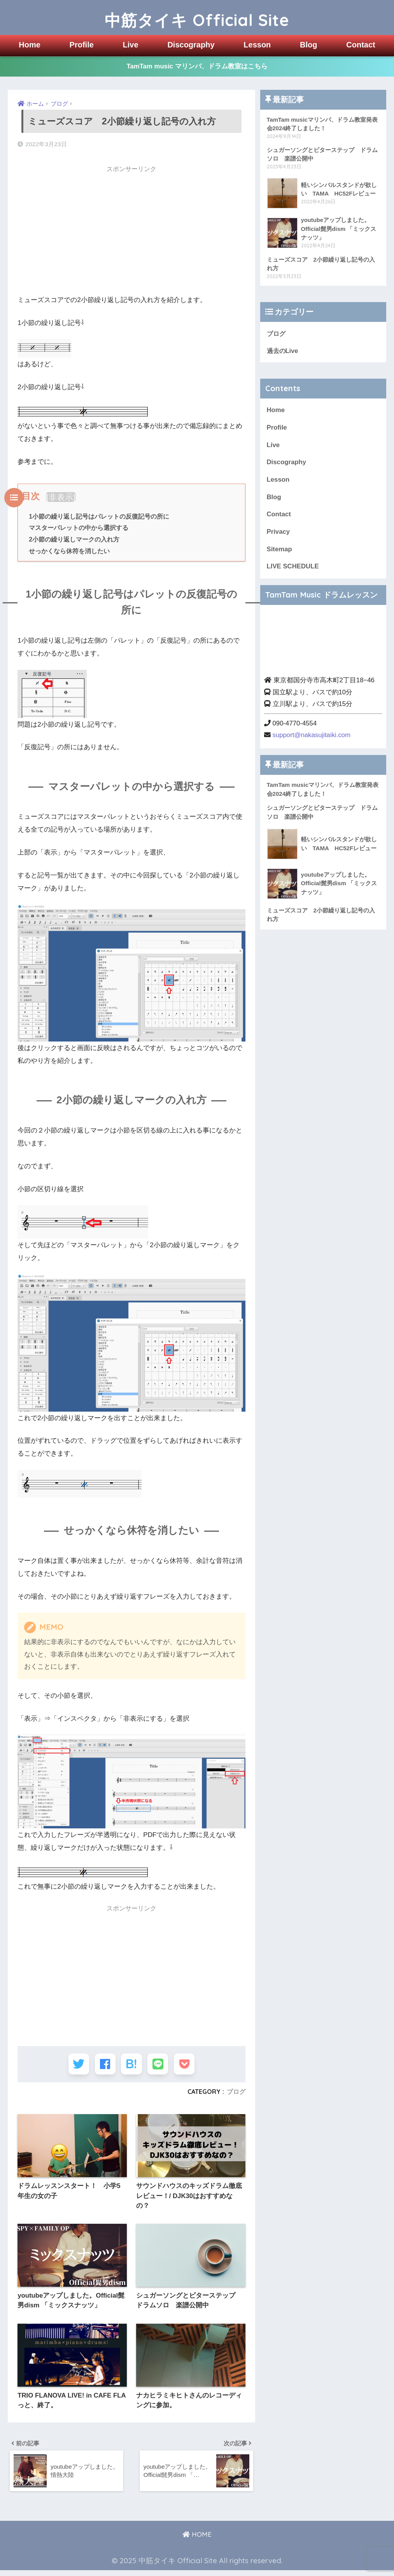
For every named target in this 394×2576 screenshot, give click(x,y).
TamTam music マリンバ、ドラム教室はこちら (197, 66)
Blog (308, 44)
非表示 (61, 497)
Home (29, 44)
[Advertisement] (131, 232)
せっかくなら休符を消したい (69, 550)
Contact (360, 44)
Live (130, 44)
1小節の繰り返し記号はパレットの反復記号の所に (99, 516)
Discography (190, 44)
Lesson (257, 44)
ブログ (236, 2094)
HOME (197, 2540)
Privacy (278, 533)
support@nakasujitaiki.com (312, 737)
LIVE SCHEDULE (293, 568)
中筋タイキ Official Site (197, 17)
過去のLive (283, 352)
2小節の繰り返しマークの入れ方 (74, 539)
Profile (82, 44)
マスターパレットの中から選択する (78, 527)
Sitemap (279, 550)
